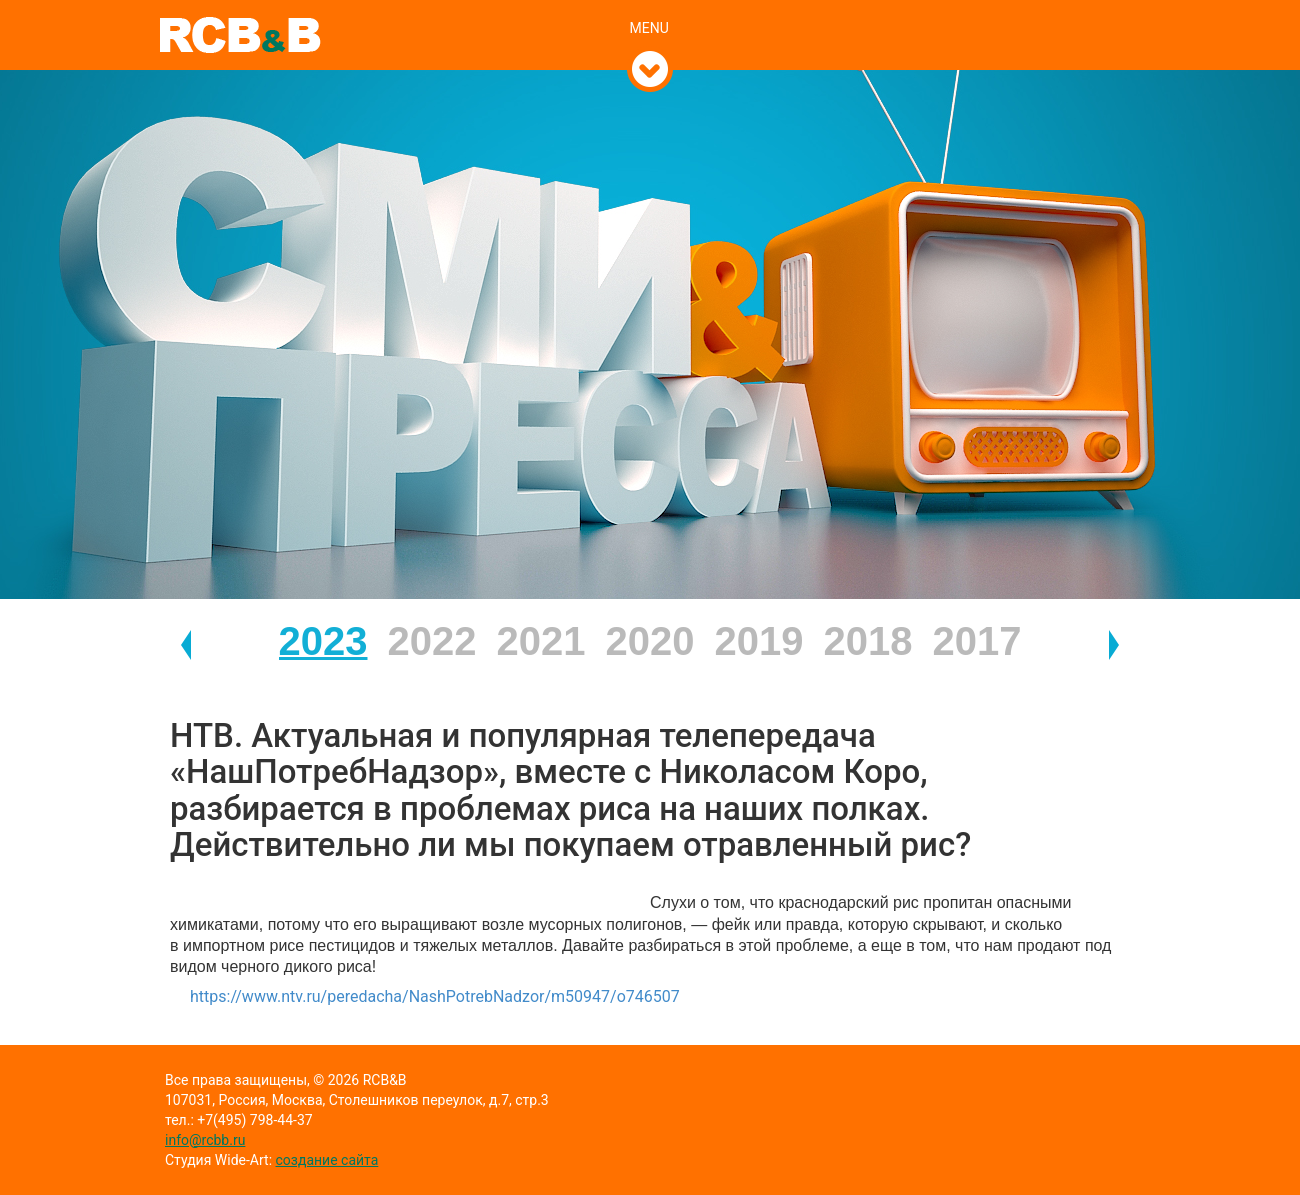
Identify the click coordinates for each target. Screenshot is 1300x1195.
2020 (650, 641)
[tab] (650, 7)
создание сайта (327, 1160)
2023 (323, 641)
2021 (541, 641)
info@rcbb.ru (205, 1140)
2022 (432, 641)
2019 (759, 641)
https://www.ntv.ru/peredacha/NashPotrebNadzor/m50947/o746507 (435, 996)
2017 (977, 641)
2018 (868, 641)
